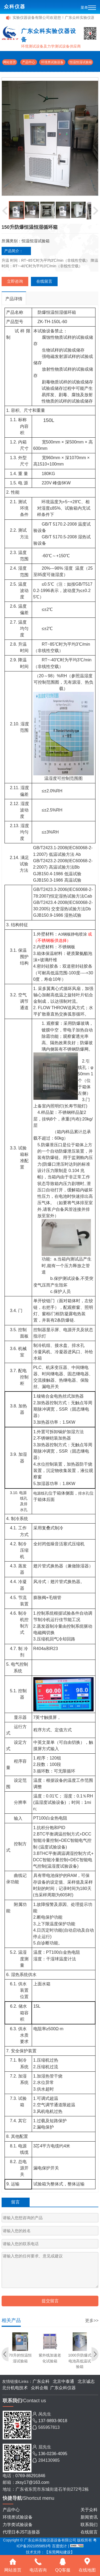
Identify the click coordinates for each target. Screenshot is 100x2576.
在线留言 (44, 281)
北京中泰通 (63, 2381)
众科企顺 (39, 2387)
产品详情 (13, 299)
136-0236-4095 (52, 2453)
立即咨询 (15, 281)
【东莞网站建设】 (59, 2552)
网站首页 (9, 62)
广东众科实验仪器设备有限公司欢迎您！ (38, 17)
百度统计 (60, 2546)
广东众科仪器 (63, 2387)
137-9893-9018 (52, 2420)
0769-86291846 (30, 2475)
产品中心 (28, 62)
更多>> (92, 2320)
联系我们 (89, 2524)
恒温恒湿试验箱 (80, 62)
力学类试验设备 (18, 2524)
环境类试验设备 (52, 62)
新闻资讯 (89, 2517)
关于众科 (89, 2509)
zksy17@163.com (32, 2482)
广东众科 (41, 2381)
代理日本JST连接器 (21, 2532)
